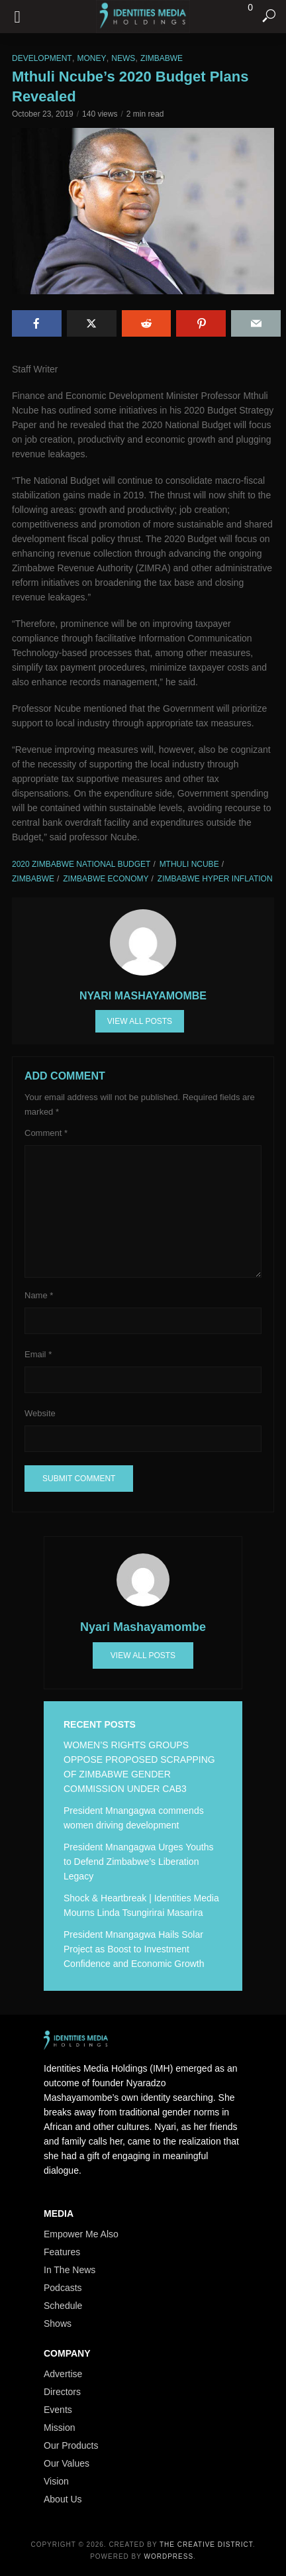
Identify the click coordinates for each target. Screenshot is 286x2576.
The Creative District (206, 2544)
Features (62, 2252)
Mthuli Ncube (189, 864)
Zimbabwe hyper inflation (215, 878)
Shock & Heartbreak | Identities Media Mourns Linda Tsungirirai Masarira (141, 1905)
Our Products (71, 2445)
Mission (59, 2427)
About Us (63, 2499)
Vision (56, 2481)
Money (91, 58)
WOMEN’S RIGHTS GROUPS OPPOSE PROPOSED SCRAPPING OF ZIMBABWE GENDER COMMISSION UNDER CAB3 (139, 1767)
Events (58, 2409)
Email (38, 1354)
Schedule (63, 2305)
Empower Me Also (81, 2234)
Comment (46, 1133)
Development (42, 58)
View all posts (139, 1021)
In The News (69, 2270)
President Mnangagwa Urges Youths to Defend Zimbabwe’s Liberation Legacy (138, 1861)
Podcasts (63, 2287)
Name (38, 1295)
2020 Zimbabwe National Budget (81, 864)
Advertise (63, 2374)
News (123, 58)
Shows (58, 2323)
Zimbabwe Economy (105, 878)
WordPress (169, 2556)
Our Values (66, 2463)
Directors (62, 2391)
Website (40, 1413)
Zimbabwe (161, 58)
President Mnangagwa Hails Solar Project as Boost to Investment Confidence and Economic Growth (134, 1949)
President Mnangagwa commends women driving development (134, 1817)
